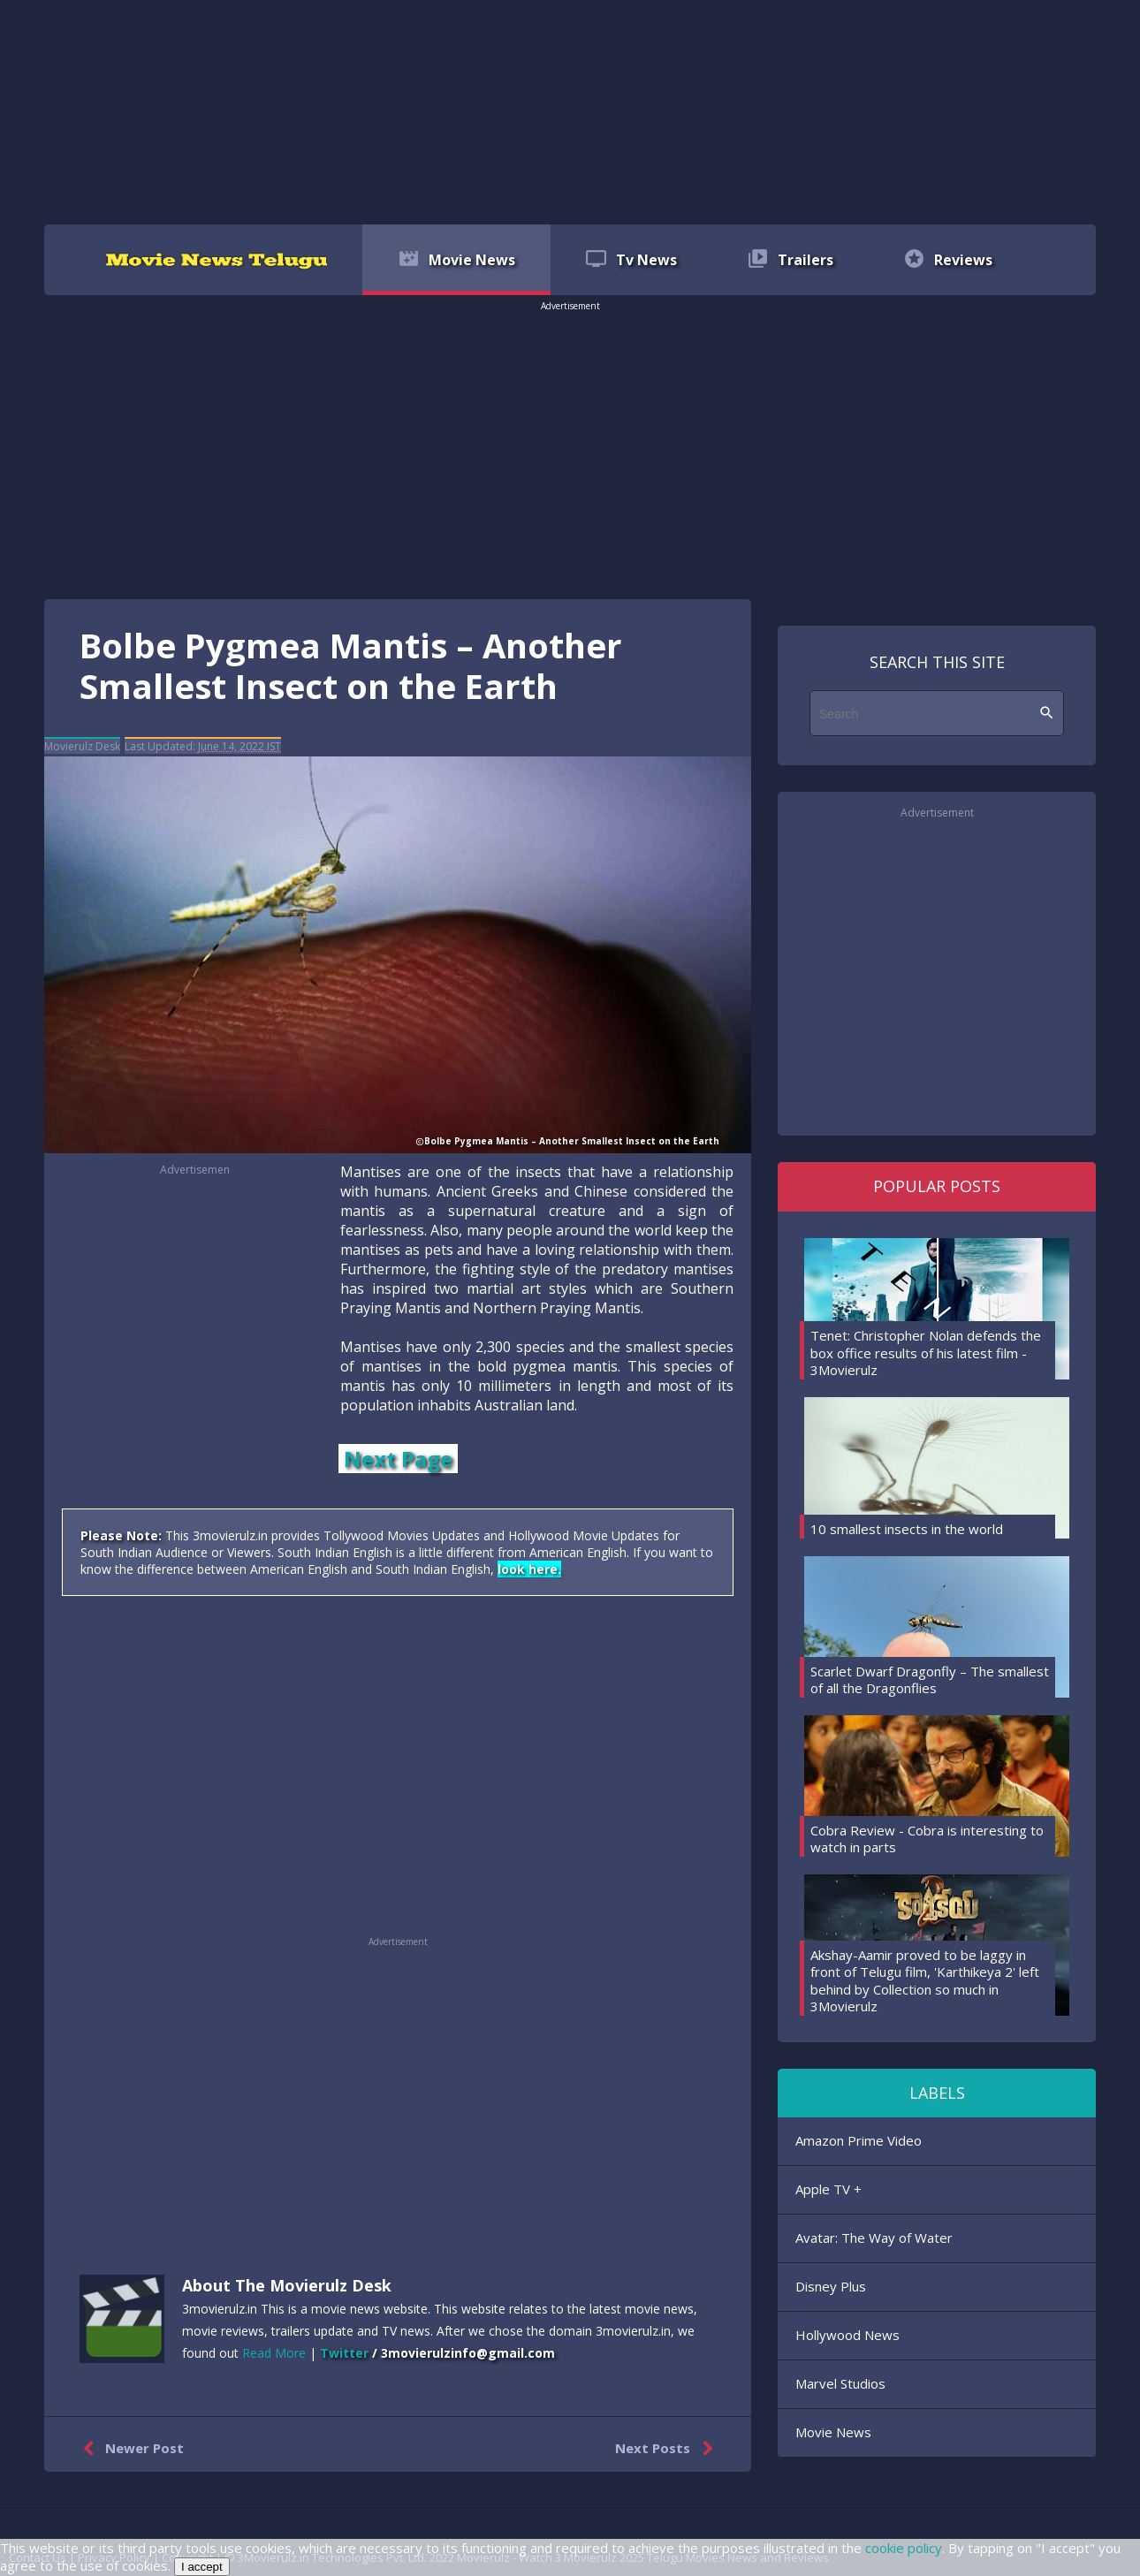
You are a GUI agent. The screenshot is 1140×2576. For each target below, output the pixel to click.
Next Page (398, 1458)
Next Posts (667, 2449)
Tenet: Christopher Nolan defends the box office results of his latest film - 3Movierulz (925, 1352)
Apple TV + (828, 2189)
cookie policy (903, 2548)
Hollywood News (847, 2335)
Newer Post (129, 2449)
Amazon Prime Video (858, 2140)
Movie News (833, 2432)
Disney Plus (830, 2286)
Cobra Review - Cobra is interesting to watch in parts (927, 1839)
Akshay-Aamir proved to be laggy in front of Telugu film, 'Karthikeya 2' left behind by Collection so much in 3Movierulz (924, 1981)
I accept (202, 2566)
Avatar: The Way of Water (874, 2237)
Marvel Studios (840, 2383)
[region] (570, 110)
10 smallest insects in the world (906, 1529)
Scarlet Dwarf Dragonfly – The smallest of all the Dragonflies (929, 1680)
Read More (274, 2352)
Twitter (344, 2352)
